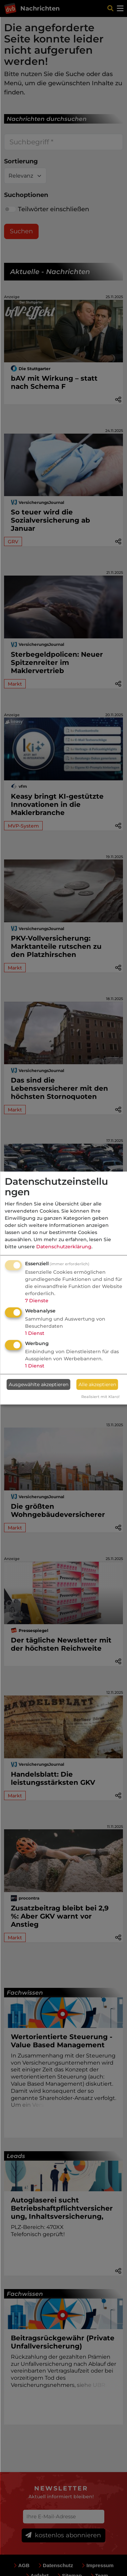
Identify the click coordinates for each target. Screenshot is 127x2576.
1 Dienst (34, 1333)
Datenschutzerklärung (63, 1247)
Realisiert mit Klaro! (100, 1396)
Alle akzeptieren (97, 1384)
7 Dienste (36, 1301)
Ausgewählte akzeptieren (38, 1384)
